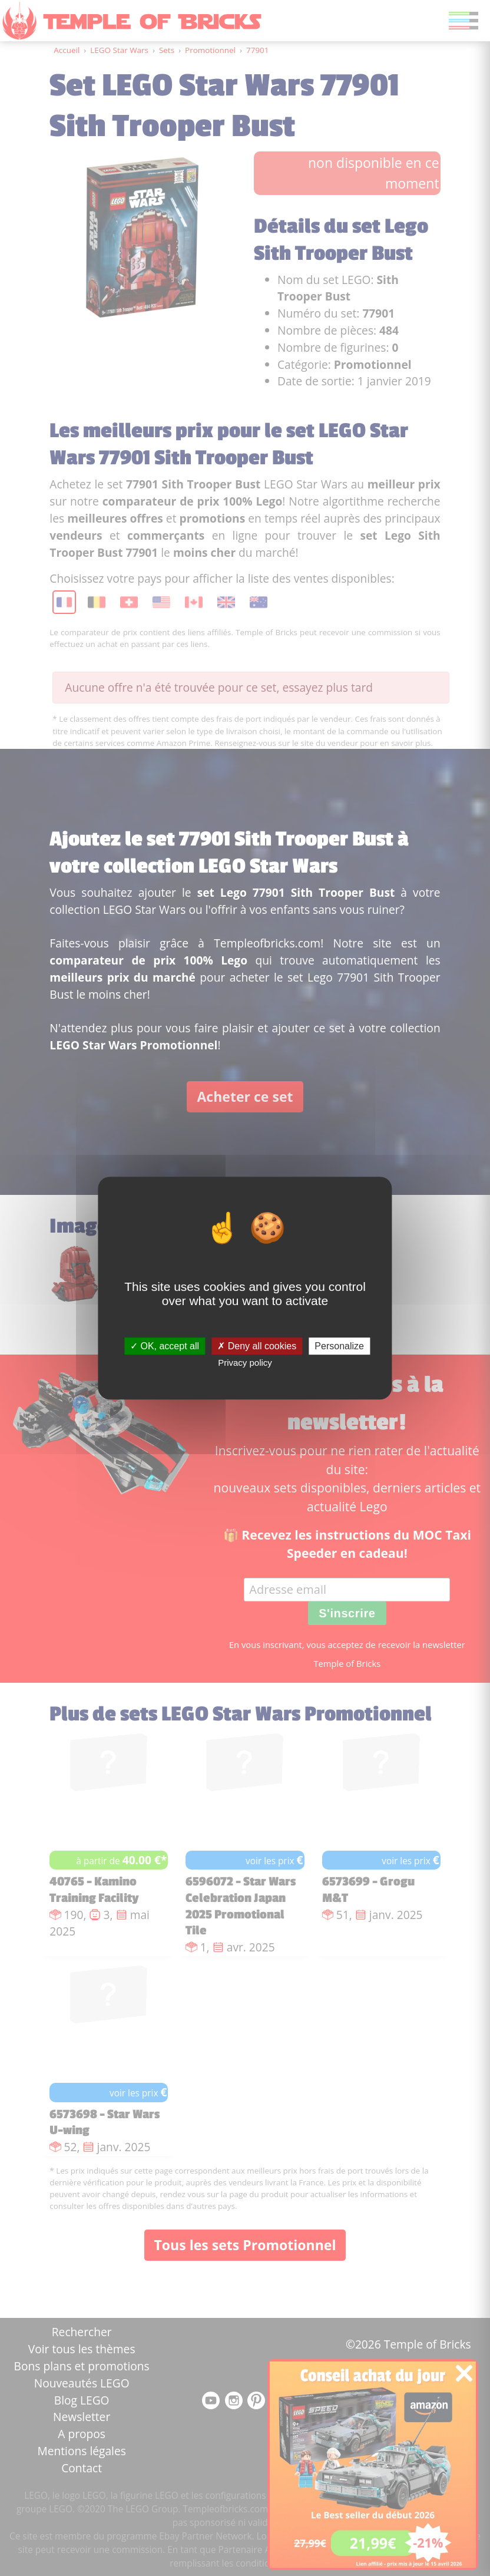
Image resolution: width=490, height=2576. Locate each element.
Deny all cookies (256, 1346)
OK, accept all (164, 1346)
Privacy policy (245, 1363)
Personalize (339, 1346)
